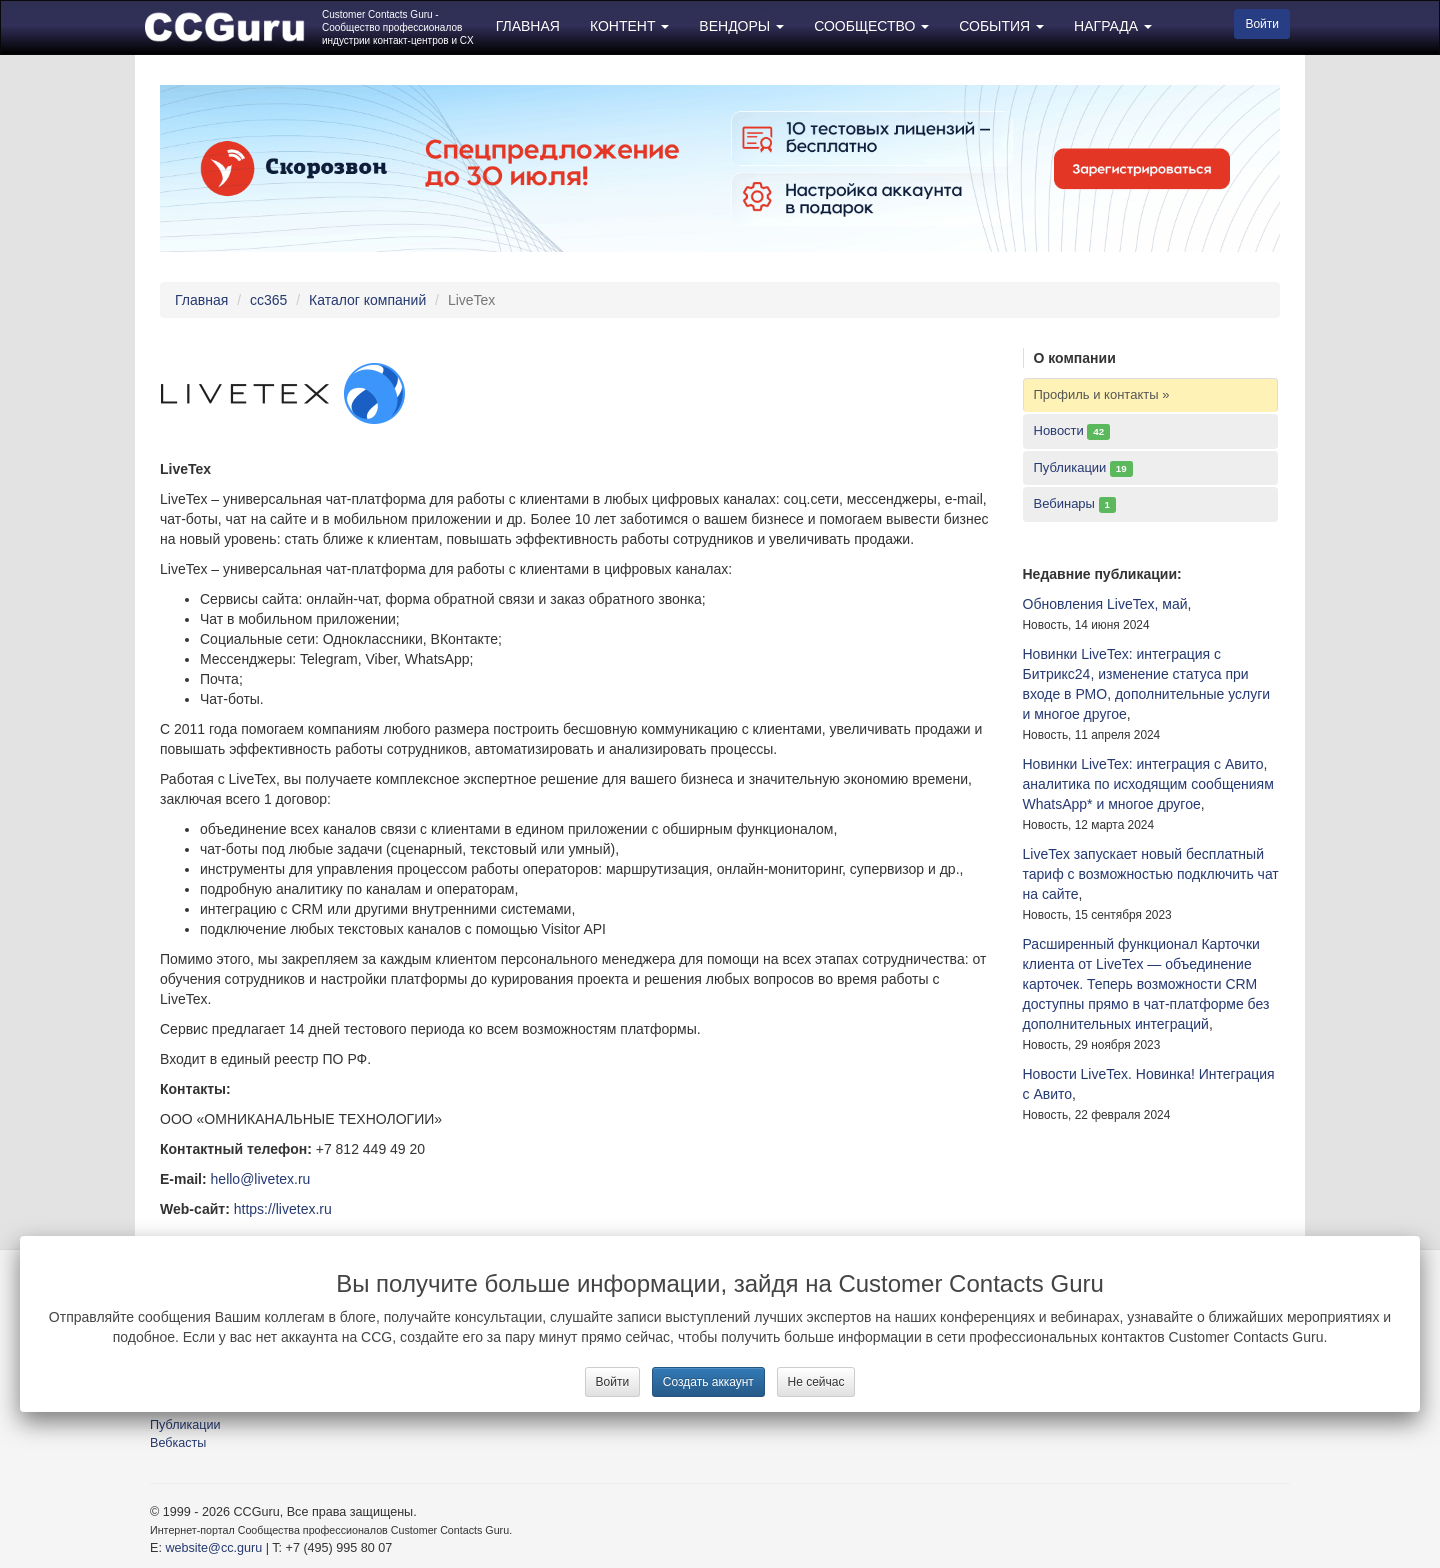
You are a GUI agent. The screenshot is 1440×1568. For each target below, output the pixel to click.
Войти (613, 1382)
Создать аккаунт (708, 1382)
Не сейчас (816, 1382)
